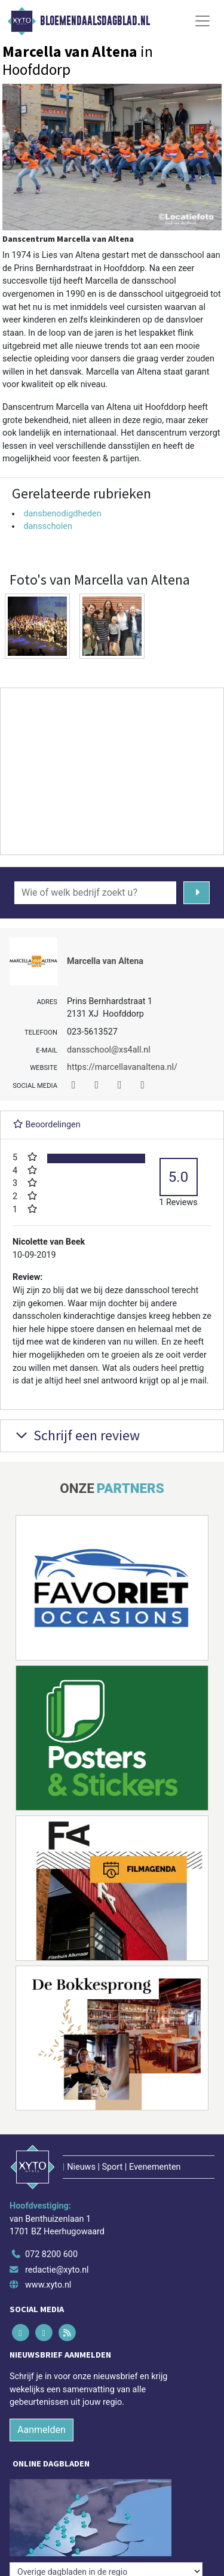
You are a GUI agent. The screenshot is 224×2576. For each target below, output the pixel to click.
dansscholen (47, 526)
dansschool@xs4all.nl (109, 1050)
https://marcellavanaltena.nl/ (122, 1067)
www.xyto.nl (48, 2285)
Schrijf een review (76, 1435)
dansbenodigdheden (62, 514)
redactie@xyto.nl (57, 2270)
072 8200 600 (51, 2254)
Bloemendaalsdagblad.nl (95, 21)
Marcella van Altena (105, 961)
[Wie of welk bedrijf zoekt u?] (95, 892)
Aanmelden (41, 2429)
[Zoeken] (196, 892)
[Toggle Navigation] (202, 21)
